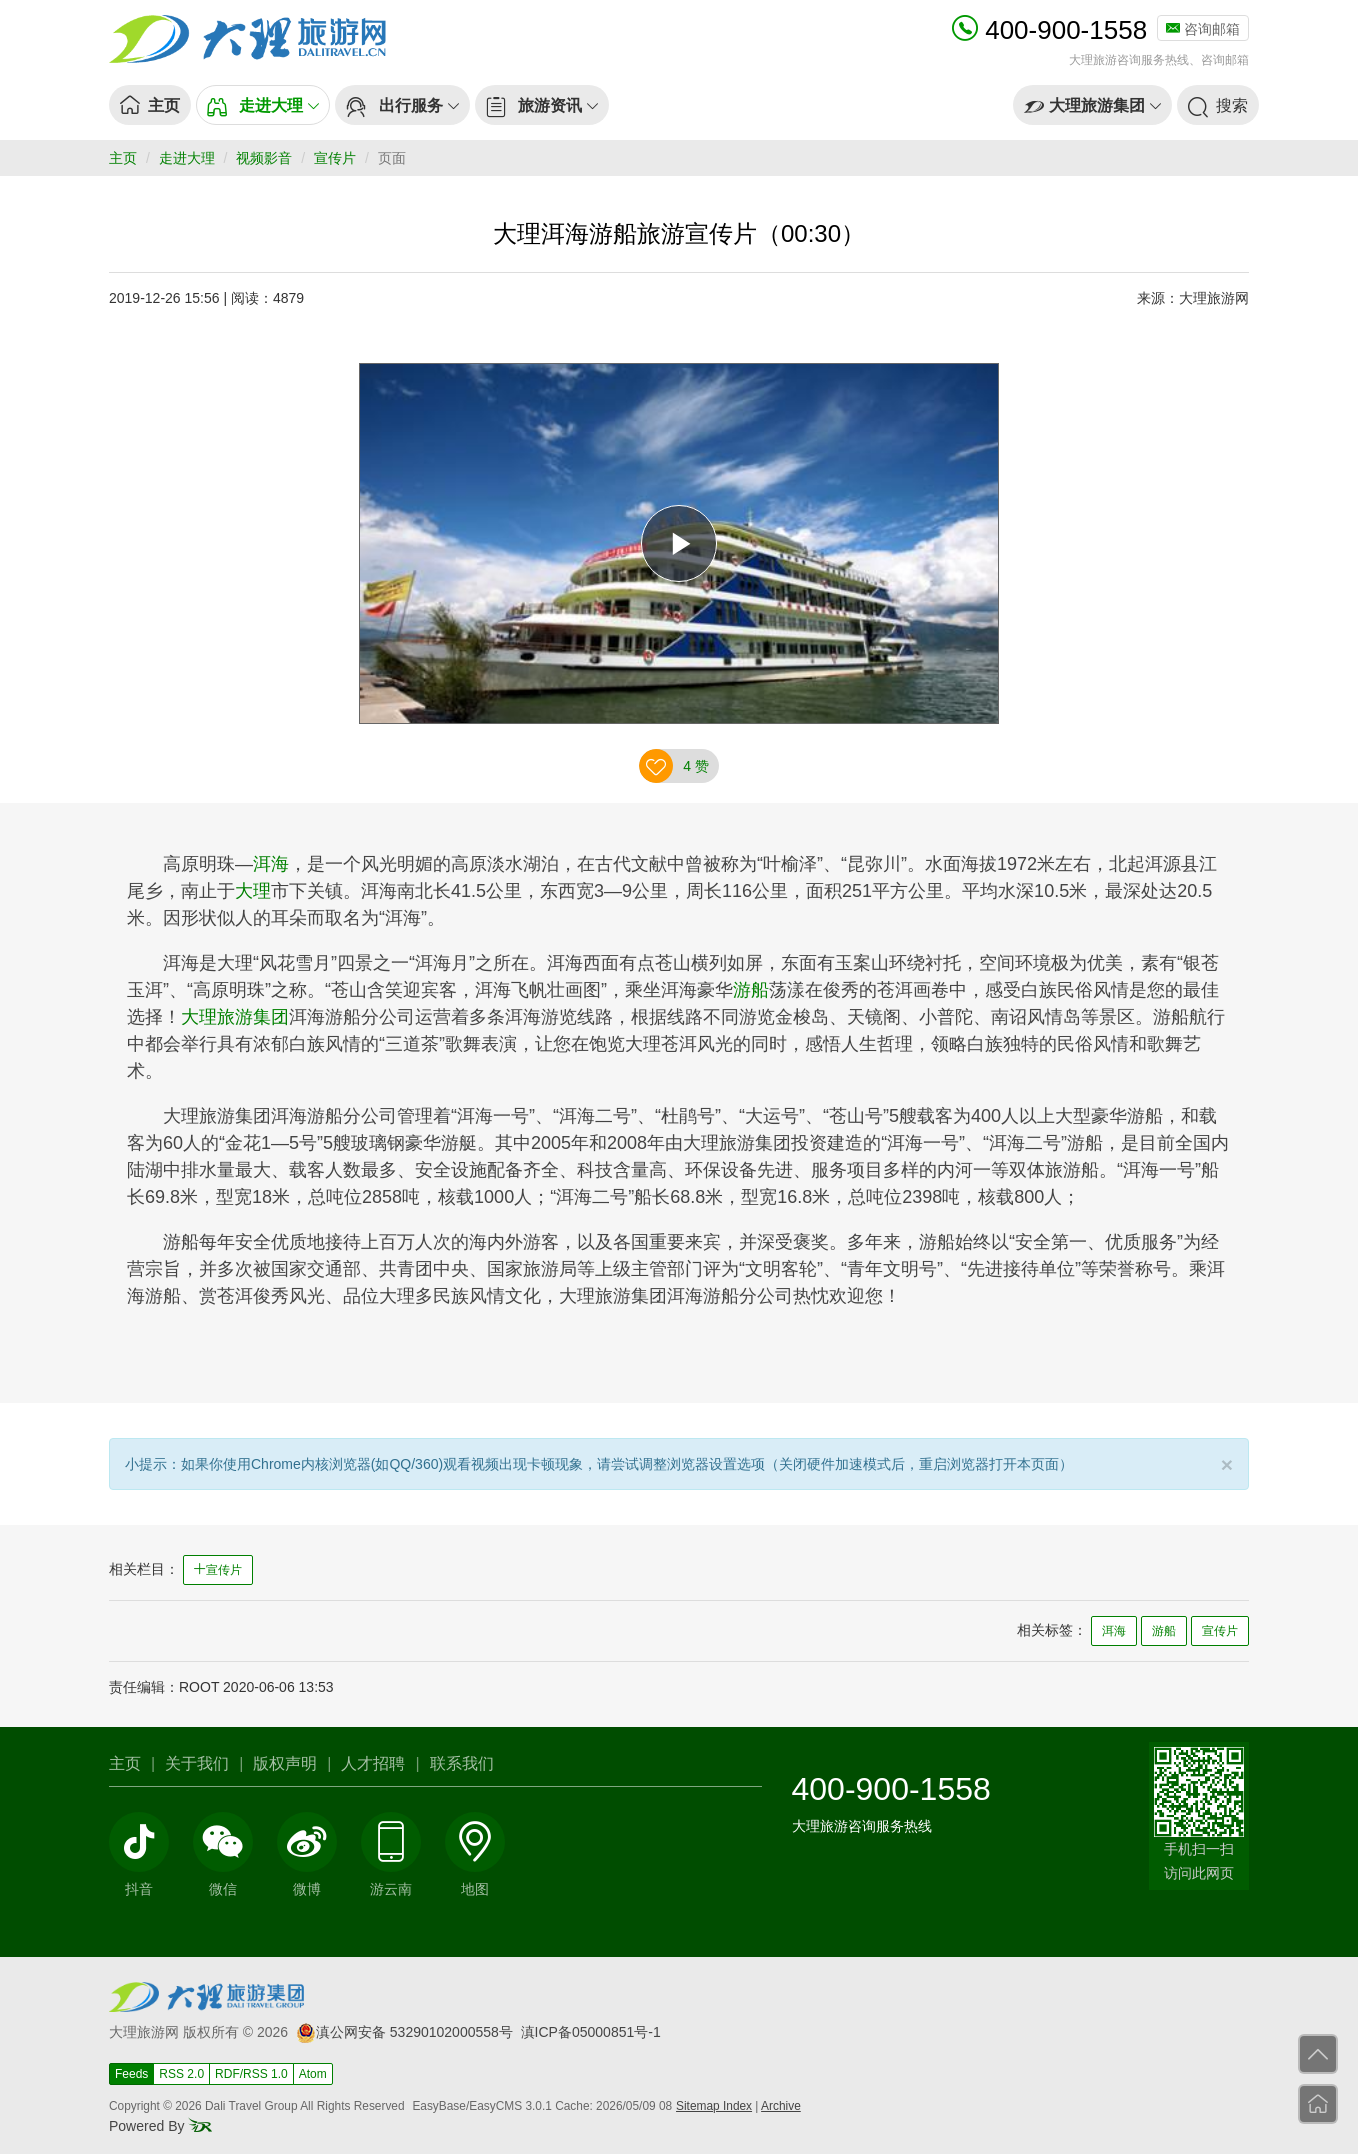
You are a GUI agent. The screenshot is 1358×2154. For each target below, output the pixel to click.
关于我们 (197, 1763)
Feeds (131, 2074)
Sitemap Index (714, 2106)
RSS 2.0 (181, 2074)
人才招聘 (373, 1763)
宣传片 (335, 158)
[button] (263, 105)
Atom (313, 2074)
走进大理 (187, 158)
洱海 (271, 864)
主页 (123, 158)
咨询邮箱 (1203, 29)
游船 (751, 990)
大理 (253, 891)
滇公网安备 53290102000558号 (404, 2032)
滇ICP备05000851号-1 (591, 2032)
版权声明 (285, 1763)
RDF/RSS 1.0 (251, 2074)
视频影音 (264, 158)
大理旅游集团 (235, 1017)
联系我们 (462, 1763)
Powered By (160, 2126)
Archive (781, 2106)
